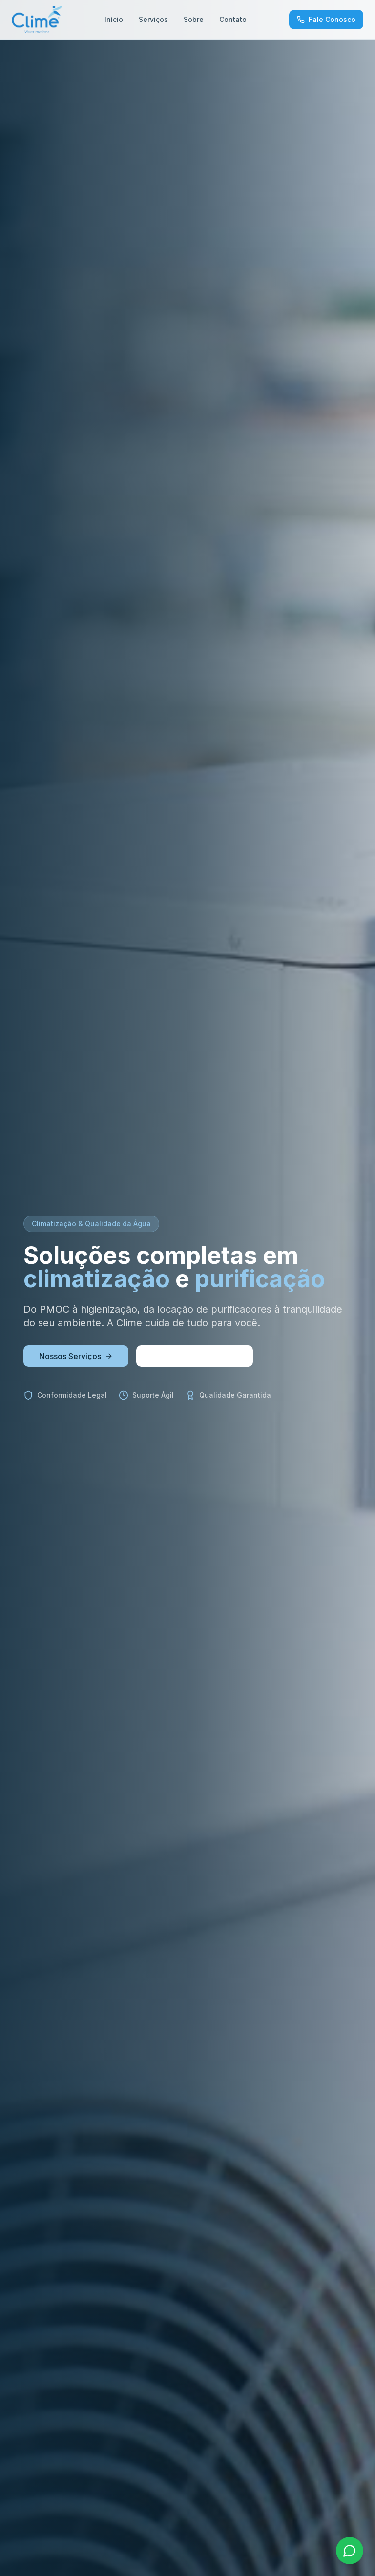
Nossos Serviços (76, 1356)
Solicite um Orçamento (194, 1356)
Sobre (194, 19)
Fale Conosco (326, 19)
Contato (233, 19)
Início (113, 19)
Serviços (153, 19)
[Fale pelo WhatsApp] (349, 2550)
